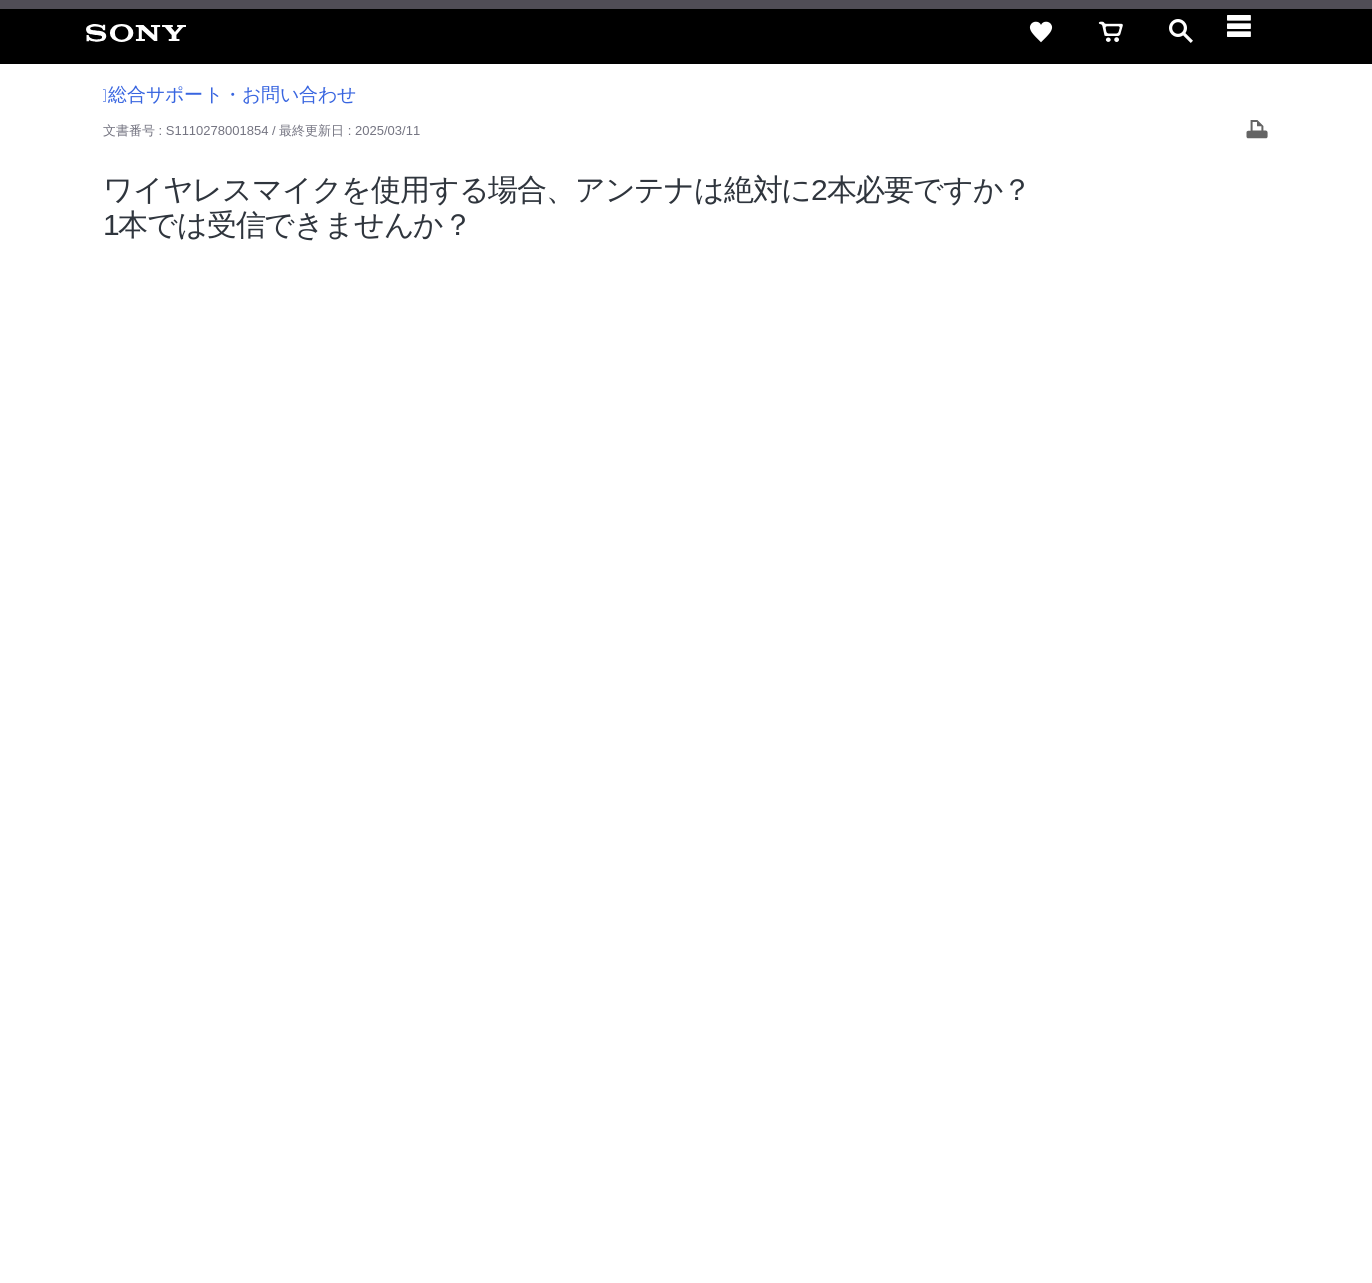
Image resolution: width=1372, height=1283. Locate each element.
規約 (1229, 1007)
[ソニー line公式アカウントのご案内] (1092, 1093)
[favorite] (1041, 32)
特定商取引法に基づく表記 (1011, 1007)
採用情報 (783, 1043)
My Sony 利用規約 (1189, 1043)
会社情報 (711, 1043)
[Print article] (1257, 131)
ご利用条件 (163, 1202)
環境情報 (1090, 1043)
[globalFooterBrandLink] (1167, 1214)
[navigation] (1251, 32)
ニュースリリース (992, 1043)
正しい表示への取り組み (421, 1202)
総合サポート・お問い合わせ (230, 94)
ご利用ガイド (1153, 1007)
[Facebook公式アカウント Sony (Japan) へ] (1221, 1093)
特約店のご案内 (874, 1043)
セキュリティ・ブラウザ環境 (824, 1007)
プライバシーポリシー (273, 1202)
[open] (1181, 32)
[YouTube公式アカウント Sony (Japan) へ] (1178, 1093)
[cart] (1111, 32)
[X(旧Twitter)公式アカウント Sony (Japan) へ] (1135, 1093)
